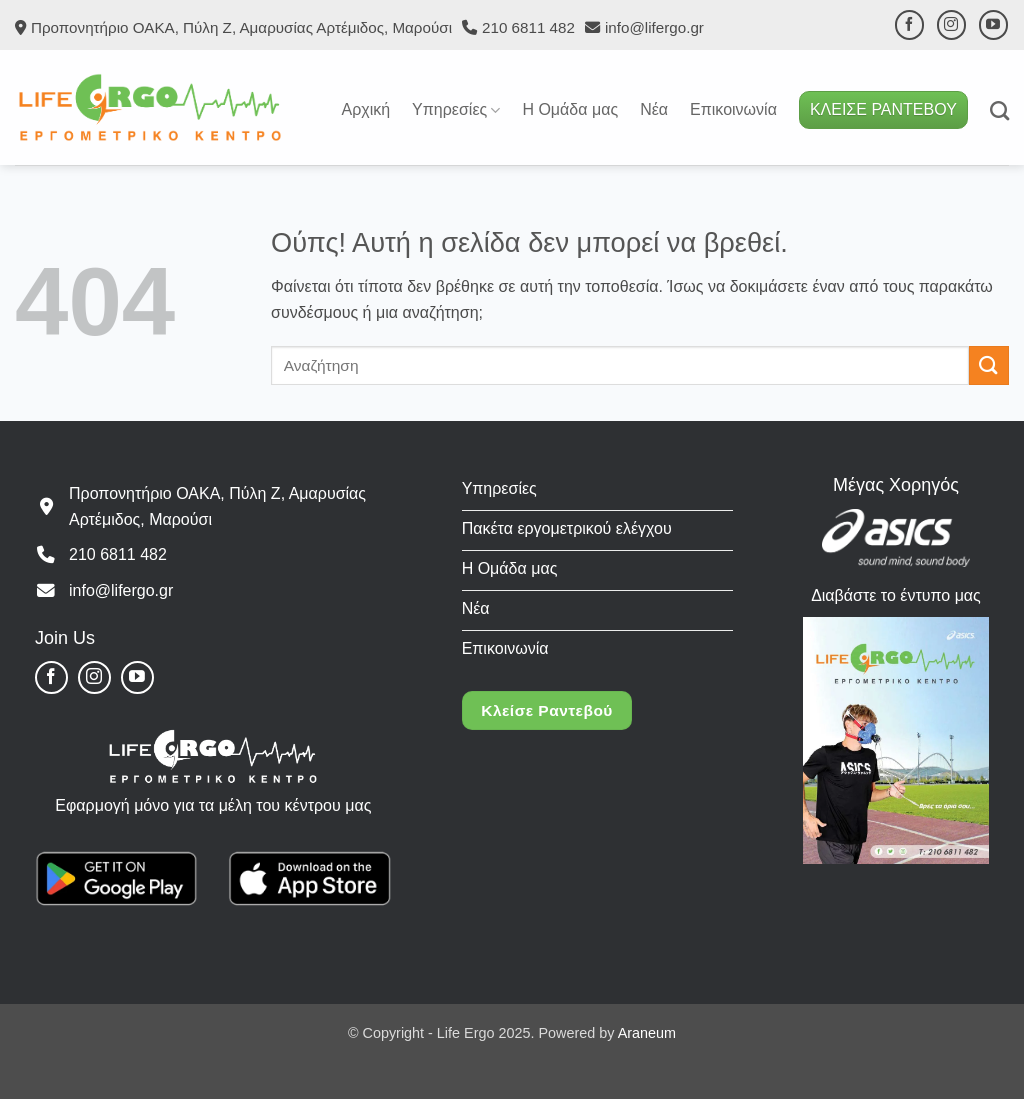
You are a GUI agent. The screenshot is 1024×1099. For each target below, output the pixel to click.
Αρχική (365, 109)
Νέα (654, 109)
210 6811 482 (528, 27)
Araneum (647, 1033)
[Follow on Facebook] (909, 24)
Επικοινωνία (733, 109)
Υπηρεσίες (456, 110)
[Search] (999, 110)
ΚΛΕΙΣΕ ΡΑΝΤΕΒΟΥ (883, 109)
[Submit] (989, 365)
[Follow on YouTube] (993, 24)
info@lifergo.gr (654, 27)
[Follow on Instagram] (951, 24)
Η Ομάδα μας (570, 109)
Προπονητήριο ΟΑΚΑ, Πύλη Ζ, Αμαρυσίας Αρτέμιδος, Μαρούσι (241, 27)
